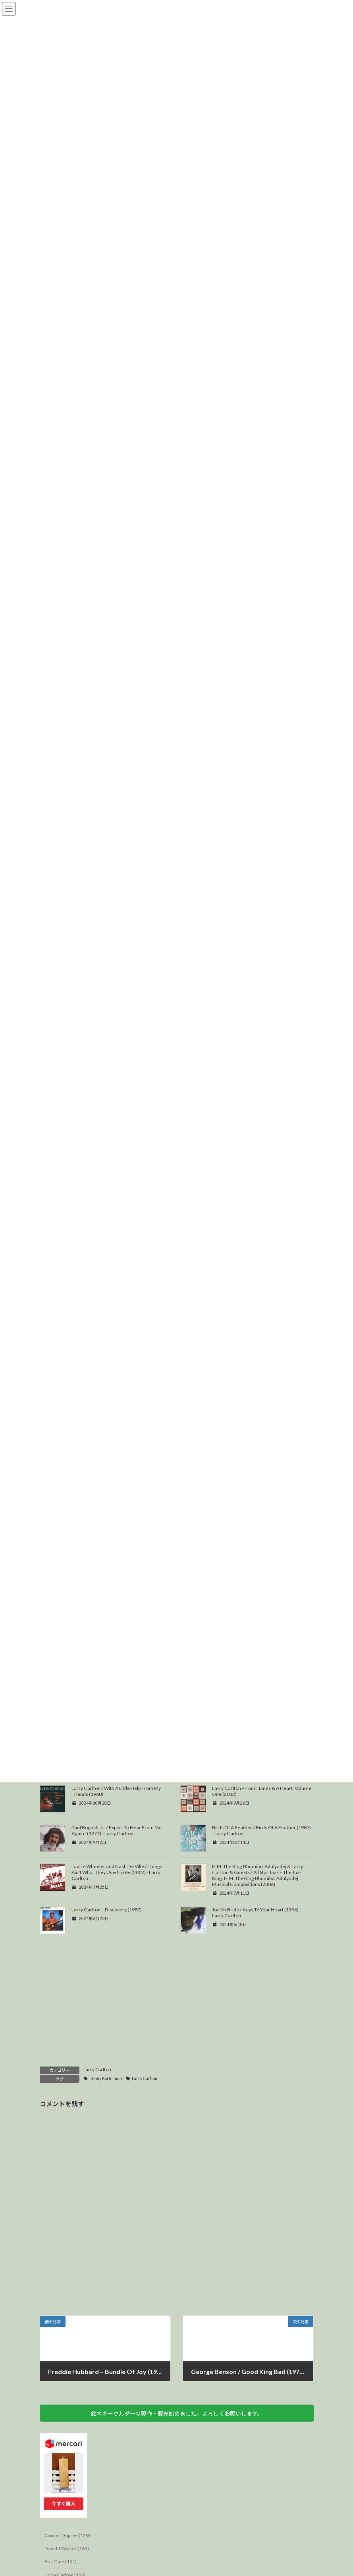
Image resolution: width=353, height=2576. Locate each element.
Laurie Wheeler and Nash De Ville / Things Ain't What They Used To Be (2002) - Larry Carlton (116, 1930)
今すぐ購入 (63, 2561)
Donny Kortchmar (106, 2136)
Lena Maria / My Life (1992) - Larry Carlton (116, 1807)
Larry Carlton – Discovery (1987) (106, 1967)
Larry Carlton (97, 2127)
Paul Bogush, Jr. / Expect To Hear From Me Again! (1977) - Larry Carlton (116, 1888)
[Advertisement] (177, 2064)
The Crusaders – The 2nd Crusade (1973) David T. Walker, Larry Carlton (256, 1810)
